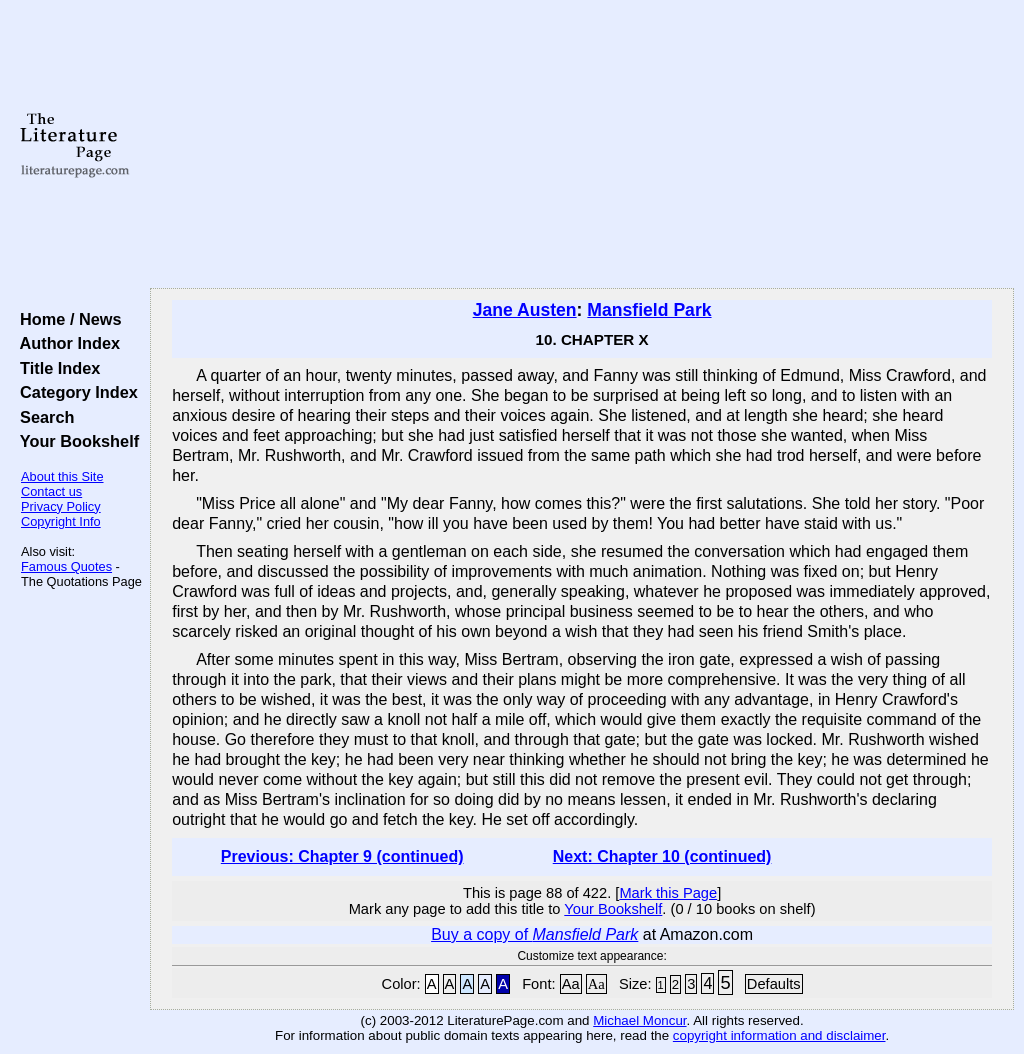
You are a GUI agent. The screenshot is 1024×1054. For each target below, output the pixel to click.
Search (42, 417)
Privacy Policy (61, 506)
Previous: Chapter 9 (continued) (342, 856)
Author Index (65, 343)
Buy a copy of (534, 934)
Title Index (55, 368)
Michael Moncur (639, 1020)
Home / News (66, 319)
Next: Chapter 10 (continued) (662, 856)
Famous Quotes (66, 566)
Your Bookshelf (75, 441)
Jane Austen (525, 310)
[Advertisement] (582, 145)
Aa (571, 984)
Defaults (774, 984)
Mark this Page (668, 893)
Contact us (51, 491)
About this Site (62, 476)
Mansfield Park (649, 310)
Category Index (74, 392)
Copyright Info (61, 521)
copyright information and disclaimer (779, 1035)
